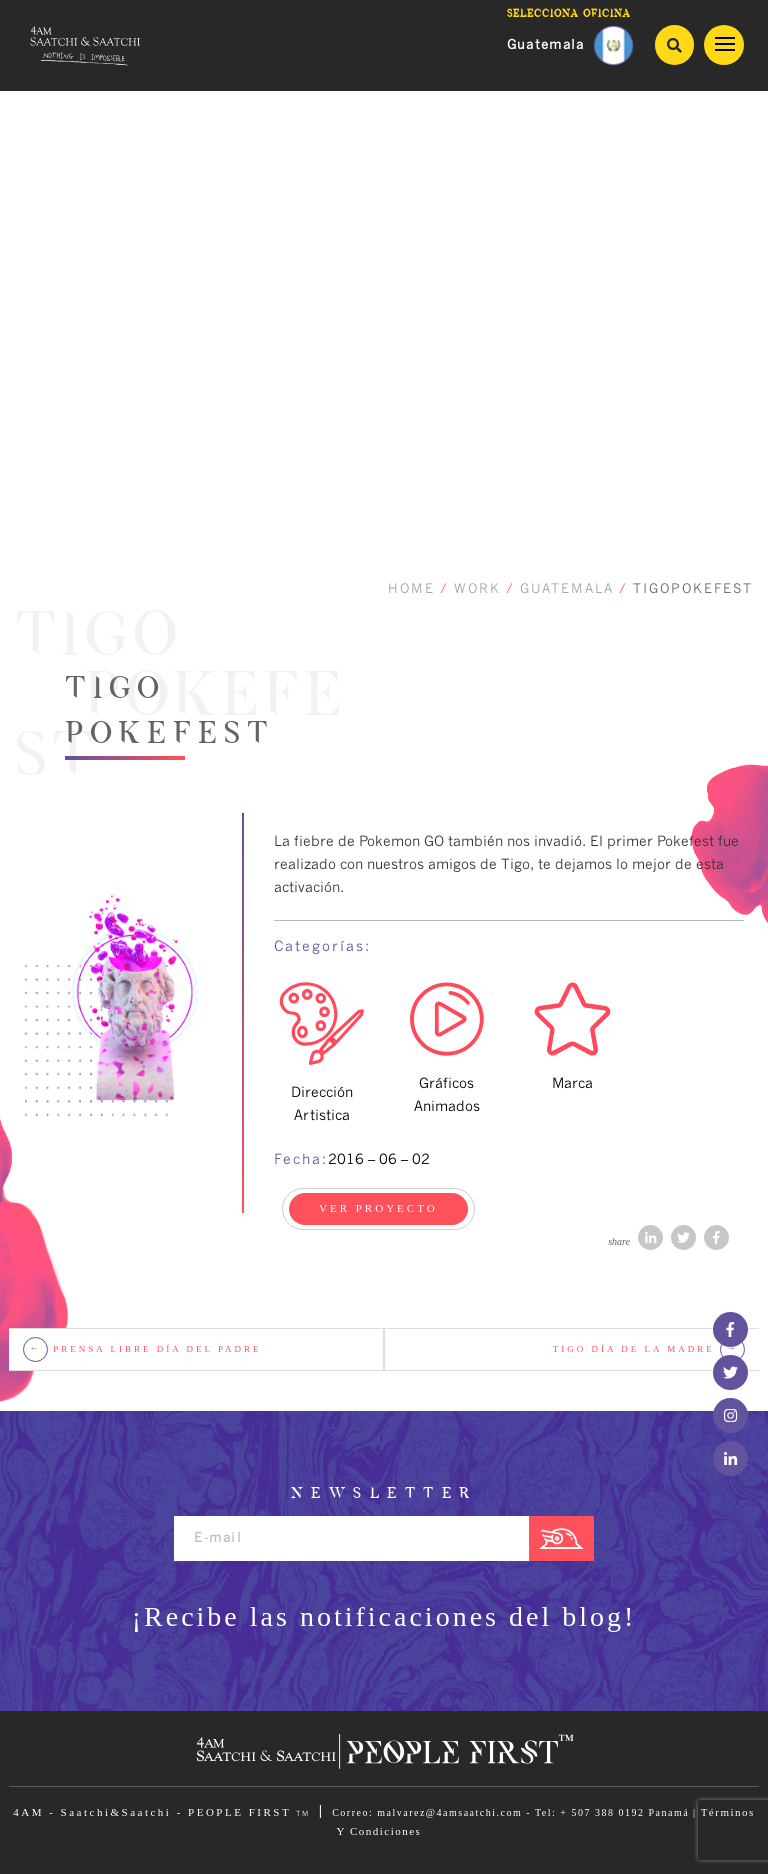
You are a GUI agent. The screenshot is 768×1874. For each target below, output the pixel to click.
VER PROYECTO (378, 1208)
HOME (411, 589)
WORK (477, 589)
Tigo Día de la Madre (649, 1349)
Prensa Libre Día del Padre (142, 1349)
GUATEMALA (567, 589)
